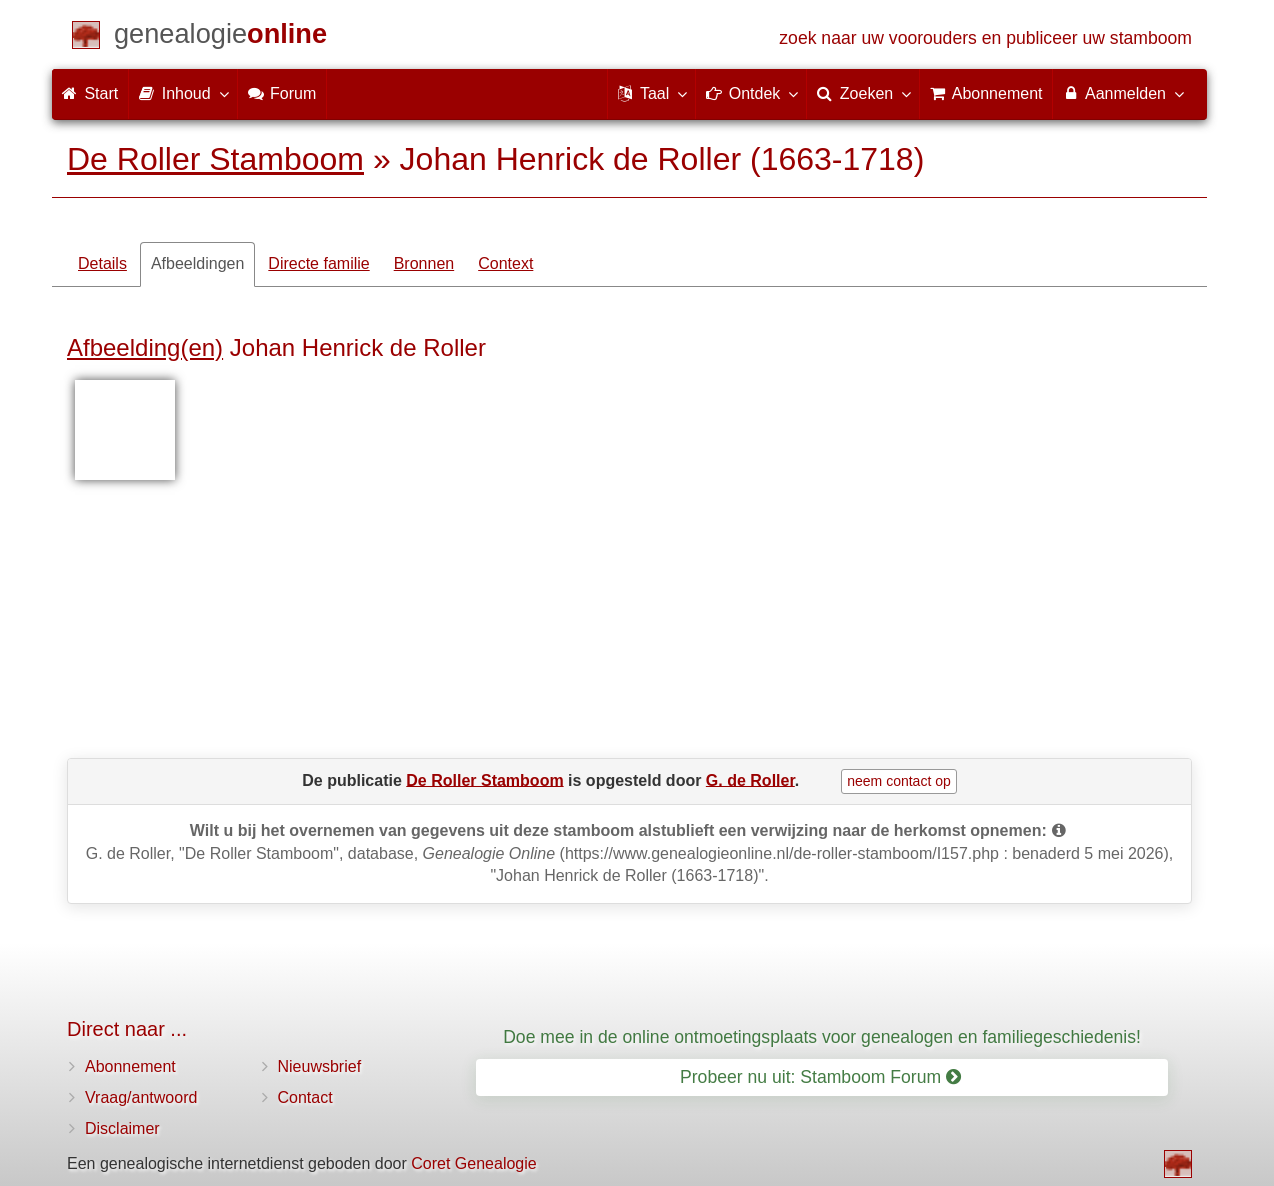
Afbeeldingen (197, 263)
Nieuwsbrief (320, 1066)
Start (90, 93)
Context (505, 263)
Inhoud (182, 93)
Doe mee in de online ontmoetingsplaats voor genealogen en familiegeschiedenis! (822, 1037)
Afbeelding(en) (145, 347)
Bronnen (424, 263)
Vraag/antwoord (141, 1097)
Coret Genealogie (473, 1163)
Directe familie (318, 263)
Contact (305, 1097)
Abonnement (130, 1066)
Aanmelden (1122, 93)
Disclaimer (122, 1128)
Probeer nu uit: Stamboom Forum (820, 1077)
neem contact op (899, 781)
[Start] (220, 37)
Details (102, 263)
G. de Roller (750, 779)
